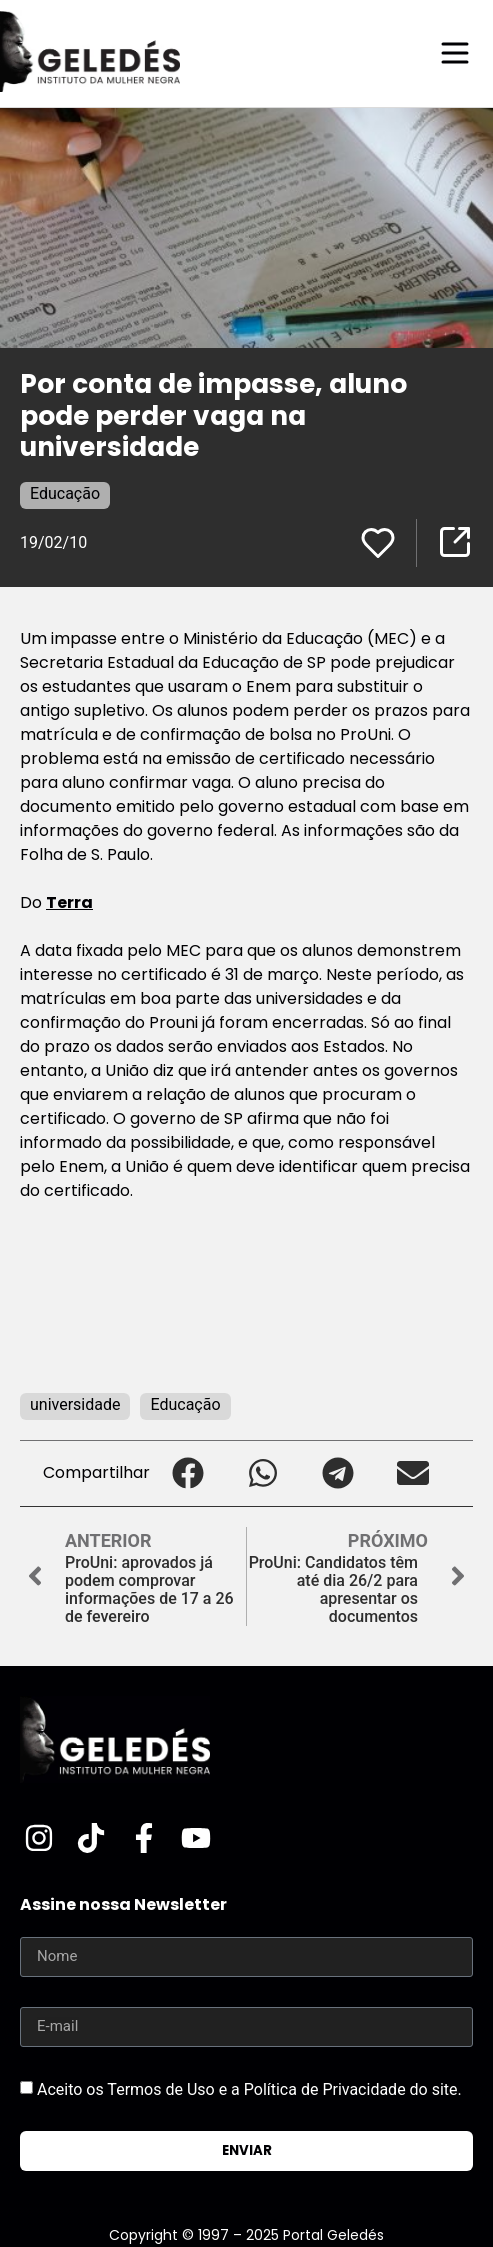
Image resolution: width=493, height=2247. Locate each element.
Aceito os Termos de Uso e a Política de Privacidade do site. (249, 2089)
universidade (75, 1404)
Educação (65, 493)
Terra (69, 902)
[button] (187, 1473)
